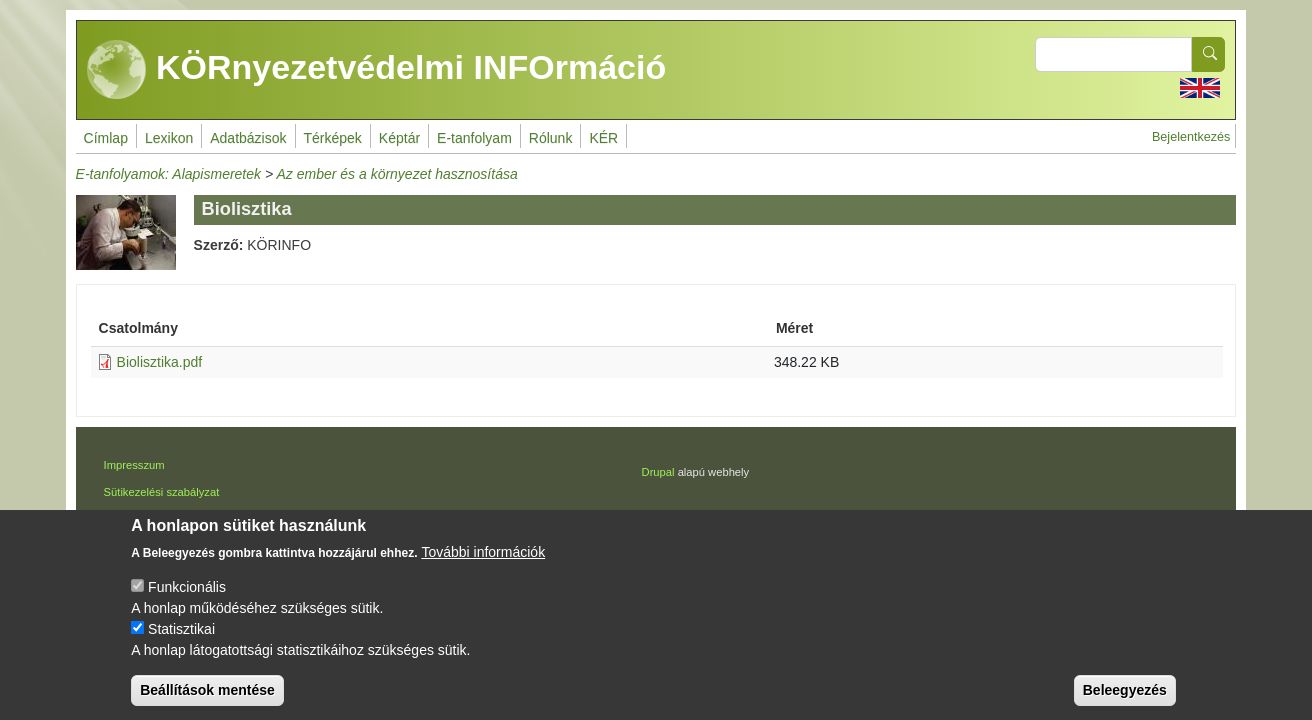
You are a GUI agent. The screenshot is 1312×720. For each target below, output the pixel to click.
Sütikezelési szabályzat (162, 492)
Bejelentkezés (1191, 137)
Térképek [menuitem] (333, 138)
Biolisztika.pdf (160, 362)
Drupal (658, 472)
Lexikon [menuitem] (169, 138)
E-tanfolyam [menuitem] (474, 138)
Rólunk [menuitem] (551, 138)
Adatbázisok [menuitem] (248, 138)
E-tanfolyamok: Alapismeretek (168, 174)
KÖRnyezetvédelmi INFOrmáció (377, 70)
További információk (483, 570)
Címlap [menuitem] (106, 138)
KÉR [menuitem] (603, 138)
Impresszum (134, 465)
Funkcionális (187, 605)
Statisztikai (181, 647)
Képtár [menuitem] (399, 138)
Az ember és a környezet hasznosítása (396, 174)
